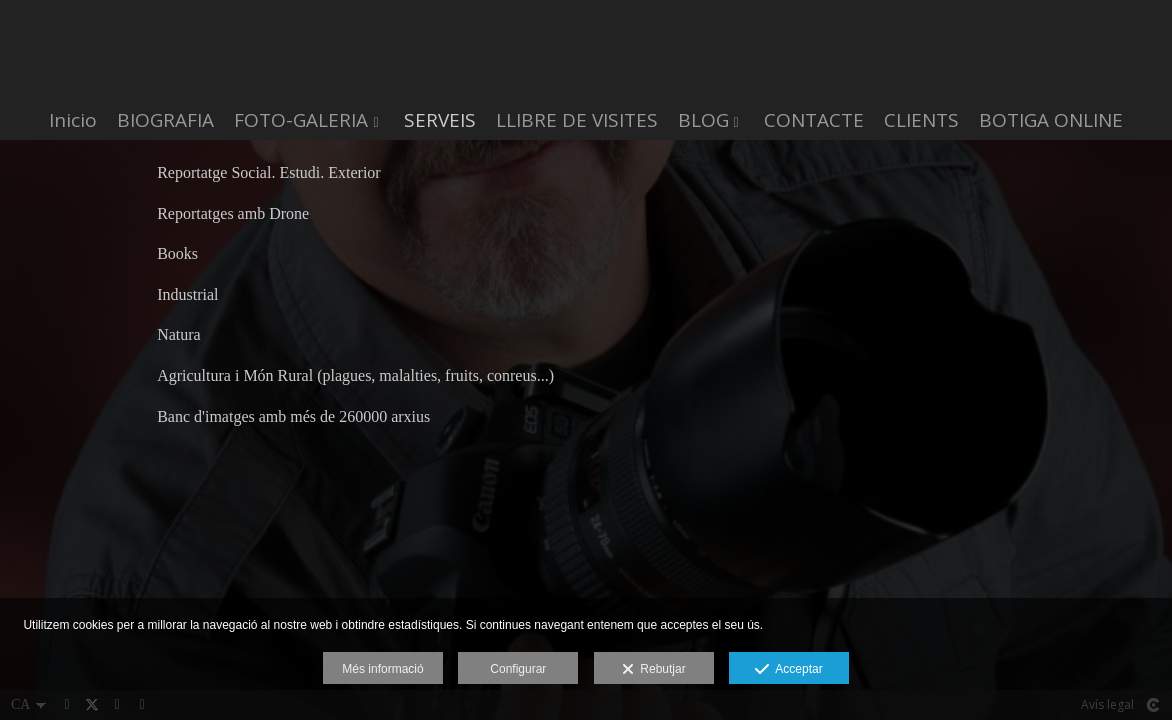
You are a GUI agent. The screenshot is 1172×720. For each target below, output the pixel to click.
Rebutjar (654, 670)
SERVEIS (440, 120)
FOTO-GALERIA (301, 120)
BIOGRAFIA (165, 120)
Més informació (382, 669)
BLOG (703, 120)
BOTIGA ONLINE (1051, 120)
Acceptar (788, 670)
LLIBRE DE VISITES (577, 120)
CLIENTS (921, 120)
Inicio (73, 120)
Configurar (518, 669)
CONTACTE (814, 120)
